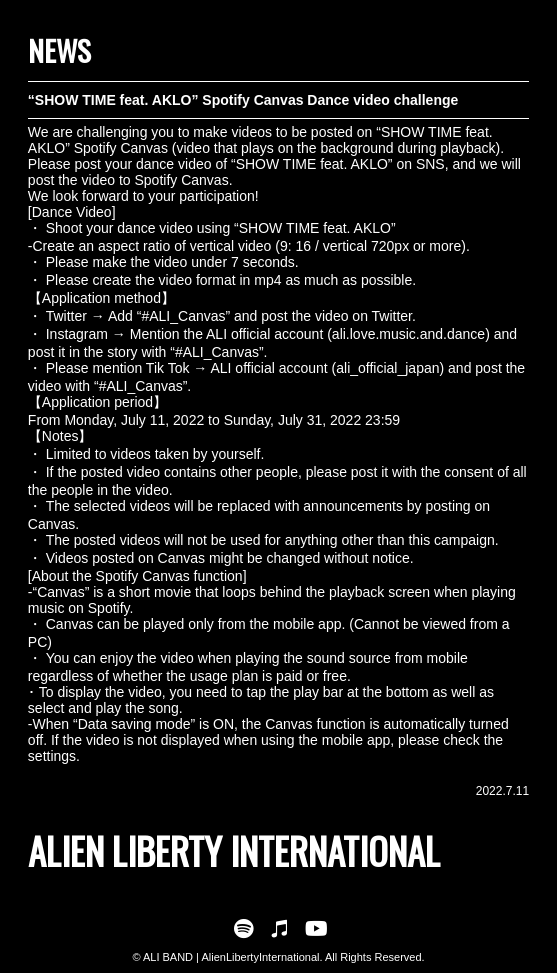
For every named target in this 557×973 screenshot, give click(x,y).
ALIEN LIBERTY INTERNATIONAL (234, 850)
